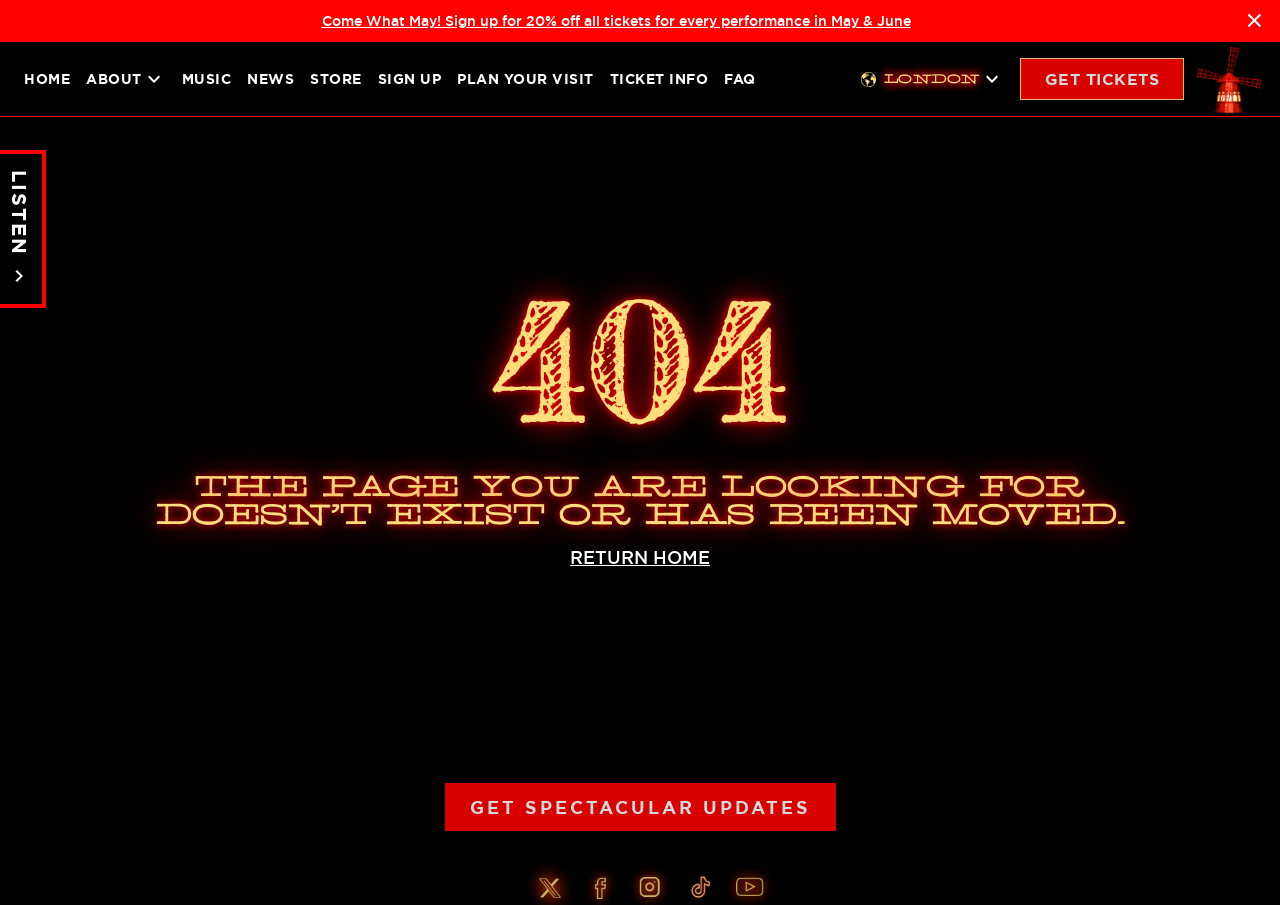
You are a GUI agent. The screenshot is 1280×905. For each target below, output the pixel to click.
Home (47, 79)
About (126, 79)
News (270, 79)
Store (336, 79)
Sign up (410, 79)
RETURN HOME (640, 557)
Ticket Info (659, 79)
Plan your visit (525, 79)
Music (207, 79)
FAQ (740, 79)
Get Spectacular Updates (640, 807)
